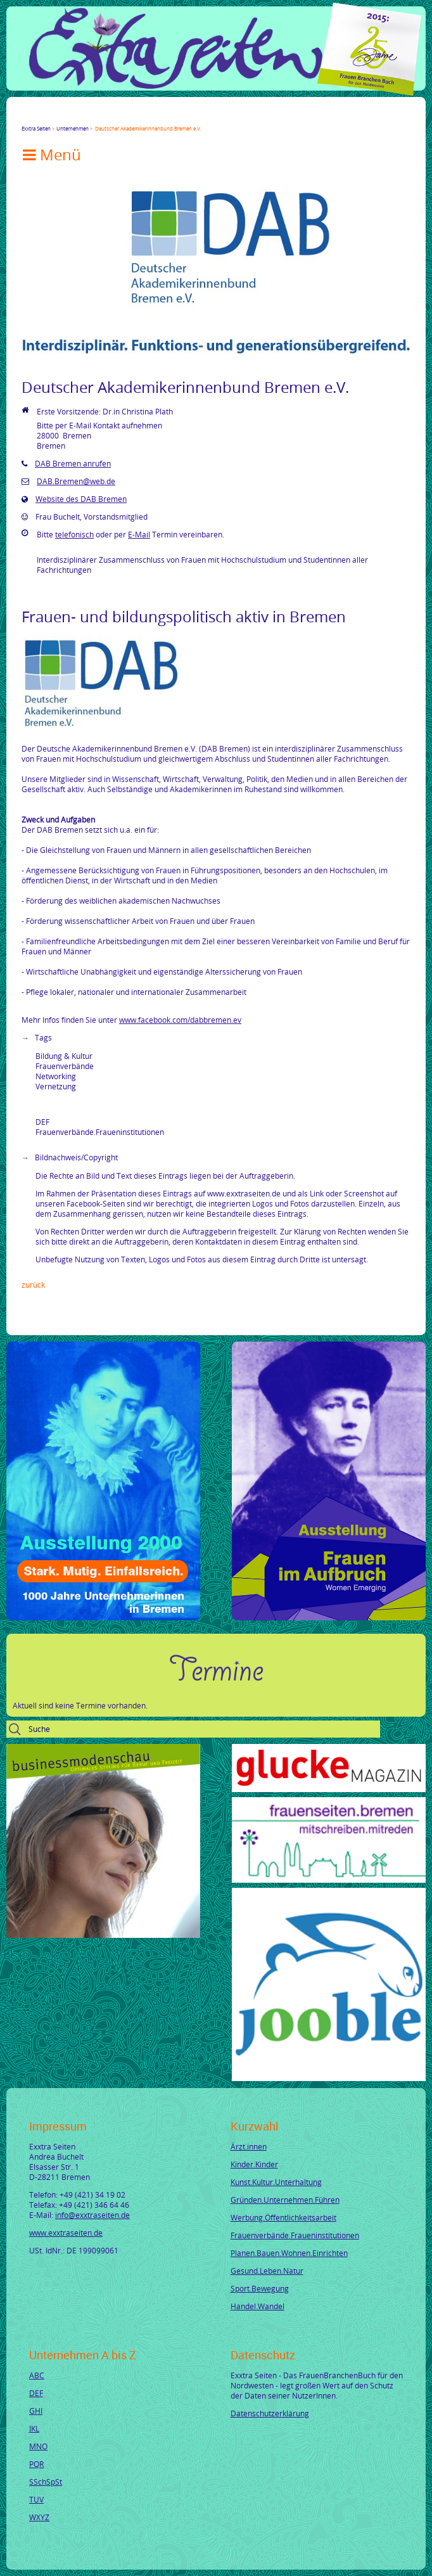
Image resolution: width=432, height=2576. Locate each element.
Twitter (42, 117)
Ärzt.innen (249, 2146)
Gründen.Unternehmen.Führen (285, 2200)
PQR (36, 2464)
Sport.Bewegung (260, 2288)
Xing (87, 117)
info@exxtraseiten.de (92, 2215)
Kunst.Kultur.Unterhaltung (276, 2182)
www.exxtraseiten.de (66, 2232)
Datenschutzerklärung (270, 2413)
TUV (36, 2499)
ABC (36, 2375)
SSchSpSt (45, 2482)
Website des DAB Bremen (81, 499)
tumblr (118, 117)
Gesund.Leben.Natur (267, 2270)
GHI (35, 2411)
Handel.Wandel (257, 2306)
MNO (38, 2446)
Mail (103, 117)
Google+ (57, 117)
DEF (36, 2393)
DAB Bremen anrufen (73, 463)
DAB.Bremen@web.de (76, 481)
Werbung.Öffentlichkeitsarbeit (283, 2217)
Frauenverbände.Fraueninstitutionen (295, 2235)
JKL (34, 2428)
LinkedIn (72, 117)
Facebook (27, 117)
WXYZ (39, 2517)
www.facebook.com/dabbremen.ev (180, 1020)
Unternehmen (72, 128)
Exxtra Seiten (36, 128)
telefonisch (74, 534)
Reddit (133, 117)
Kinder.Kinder (254, 2164)
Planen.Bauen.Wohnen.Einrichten (289, 2253)
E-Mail (139, 534)
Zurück (33, 1284)
